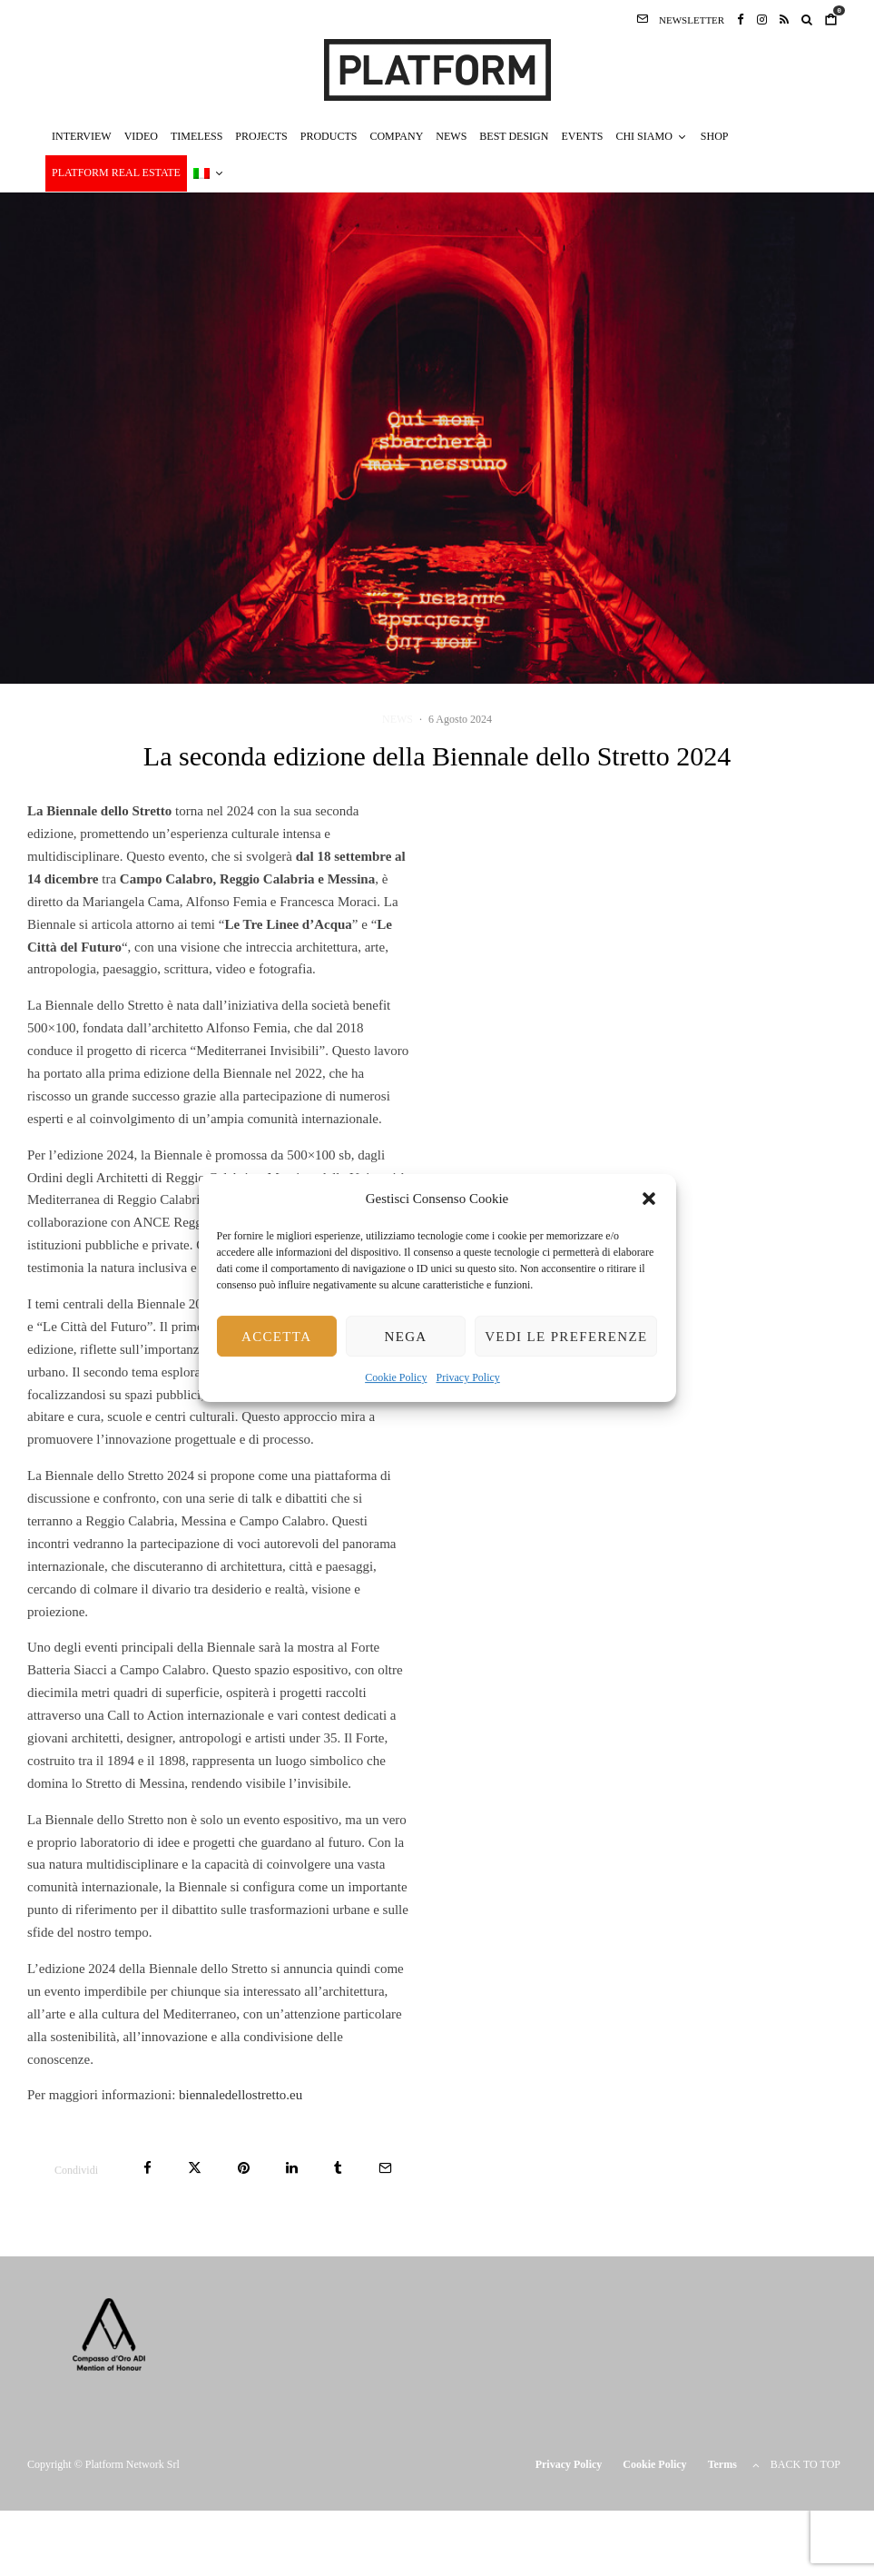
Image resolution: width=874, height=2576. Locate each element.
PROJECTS (261, 136)
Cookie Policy (396, 1378)
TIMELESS (196, 136)
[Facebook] (741, 19)
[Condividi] (147, 2168)
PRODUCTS (329, 136)
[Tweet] (194, 2168)
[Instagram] (762, 19)
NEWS (451, 136)
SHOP (715, 136)
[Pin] (244, 2168)
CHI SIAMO (643, 136)
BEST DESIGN (513, 136)
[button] (649, 1198)
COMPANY (396, 136)
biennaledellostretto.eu (240, 2094)
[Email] (385, 2168)
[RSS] (784, 19)
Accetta (276, 1336)
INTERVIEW (82, 136)
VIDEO (141, 136)
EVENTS (582, 136)
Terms (722, 2464)
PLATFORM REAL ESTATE (116, 172)
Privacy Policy (468, 1378)
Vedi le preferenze (566, 1336)
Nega (405, 1336)
